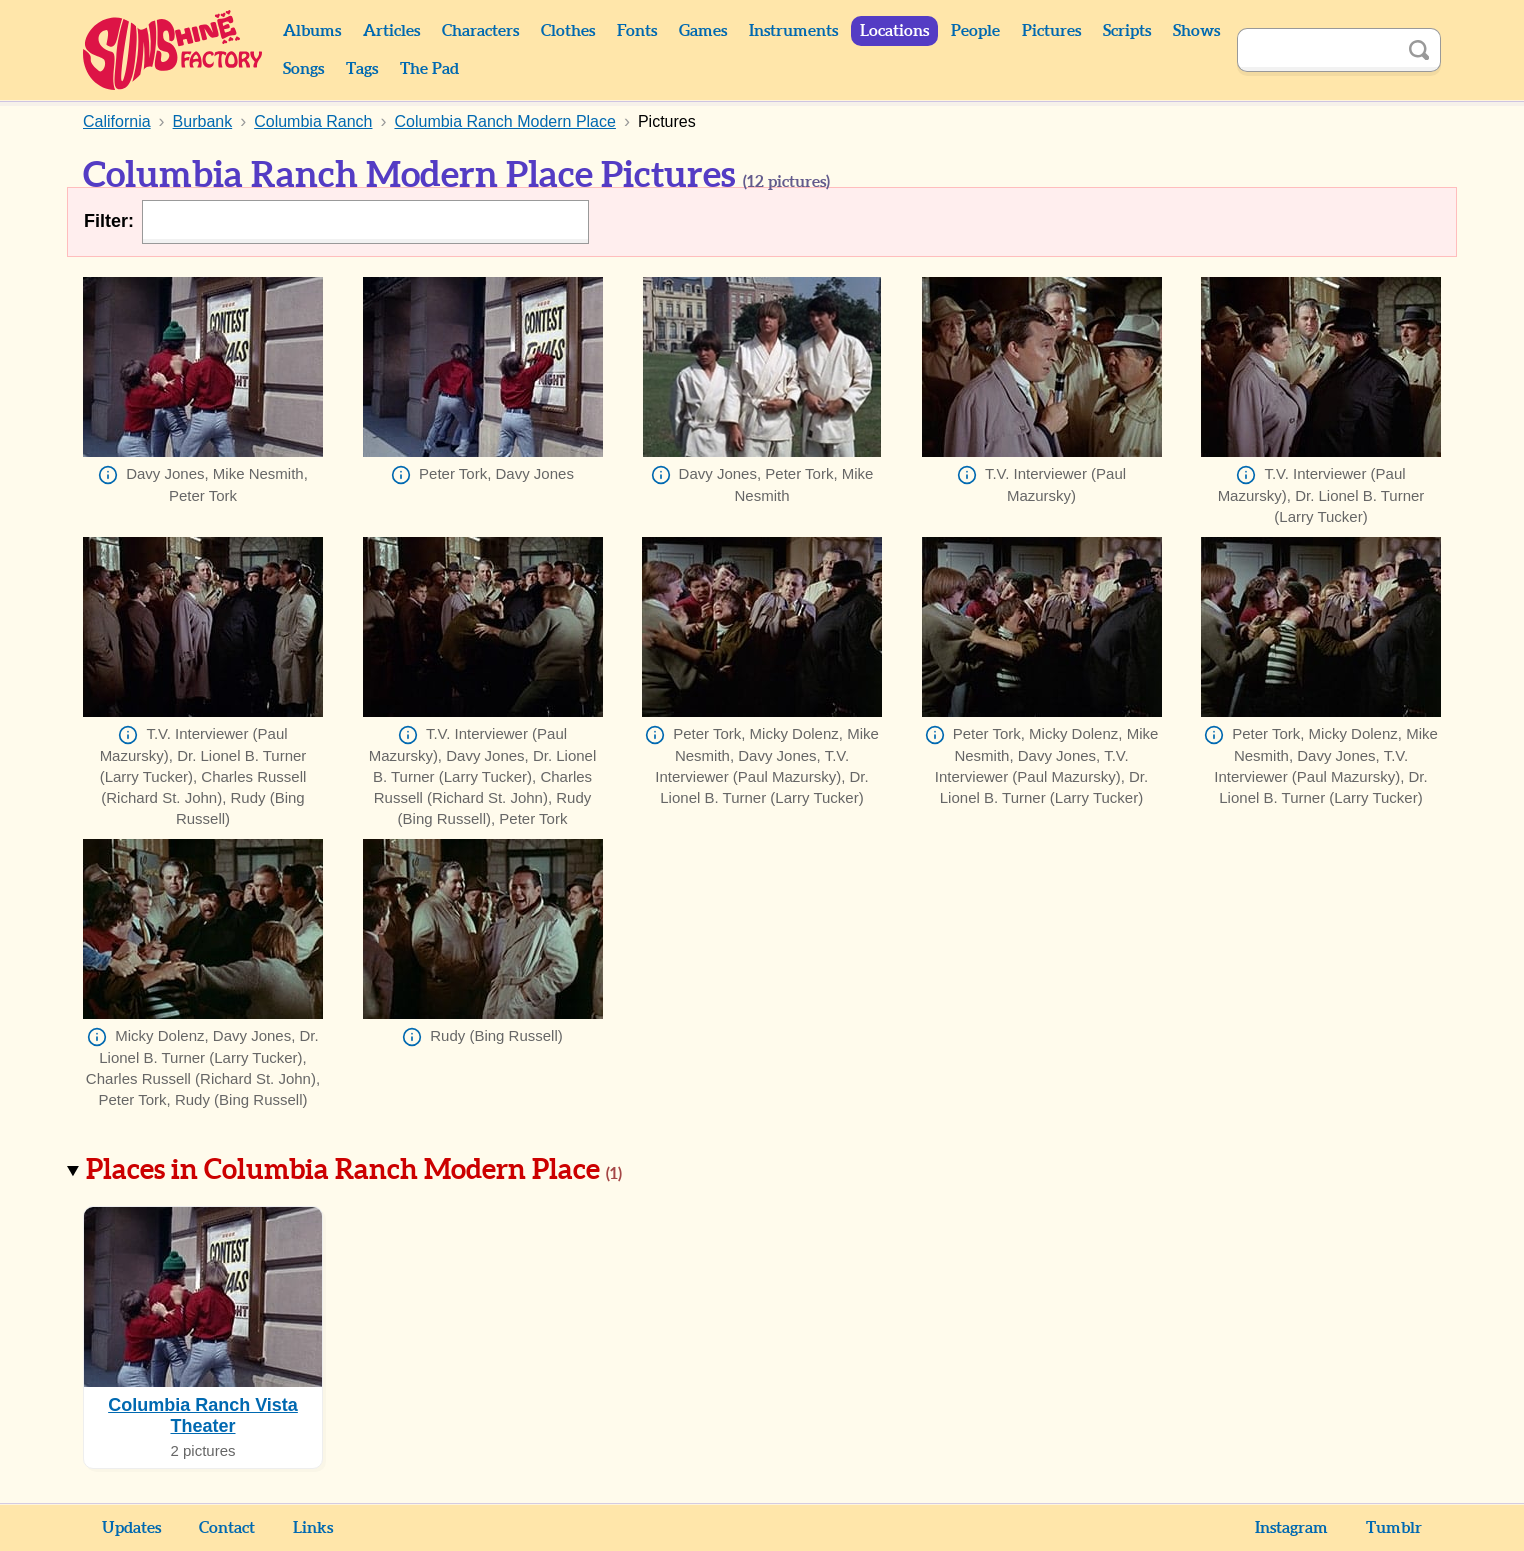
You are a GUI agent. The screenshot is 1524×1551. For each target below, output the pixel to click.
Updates (131, 1528)
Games (703, 31)
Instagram (1291, 1528)
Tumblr (1394, 1528)
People (975, 31)
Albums (312, 31)
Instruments (793, 31)
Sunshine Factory (173, 50)
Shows (1196, 31)
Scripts (1127, 31)
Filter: (109, 221)
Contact (227, 1528)
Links (313, 1528)
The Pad (429, 69)
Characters (480, 31)
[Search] (1317, 50)
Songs (303, 69)
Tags (362, 69)
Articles (391, 31)
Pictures (1051, 31)
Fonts (637, 31)
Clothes (568, 31)
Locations (894, 31)
